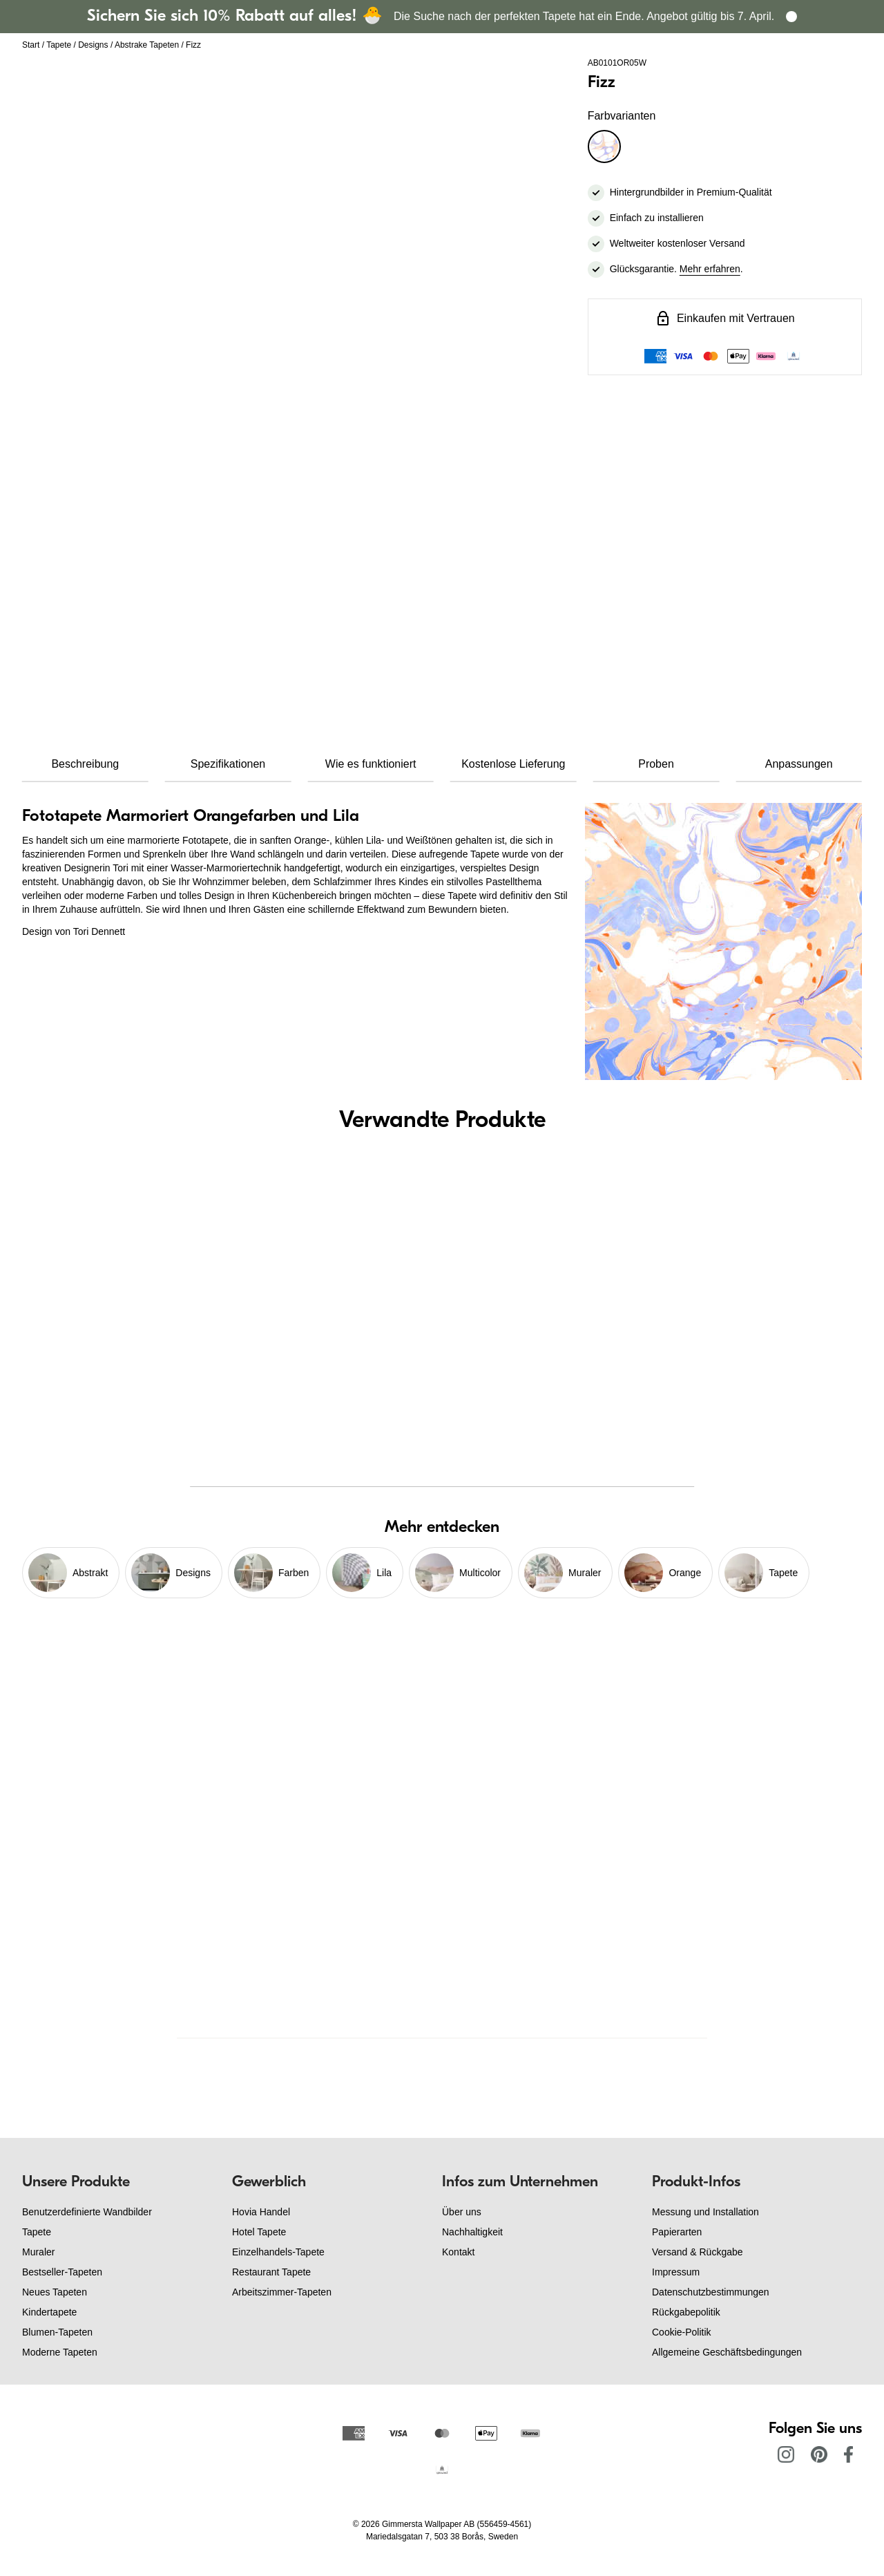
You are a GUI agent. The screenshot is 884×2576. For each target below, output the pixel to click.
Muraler (38, 2251)
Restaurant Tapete (271, 2271)
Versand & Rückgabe (697, 2251)
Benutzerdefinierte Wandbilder (87, 2211)
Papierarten (677, 2231)
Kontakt (458, 2251)
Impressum (676, 2271)
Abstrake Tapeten (147, 45)
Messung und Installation (705, 2211)
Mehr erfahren (710, 268)
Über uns (461, 2211)
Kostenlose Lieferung (513, 764)
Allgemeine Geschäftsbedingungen (727, 2352)
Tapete (58, 45)
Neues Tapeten (54, 2292)
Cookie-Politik (681, 2332)
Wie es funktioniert (370, 764)
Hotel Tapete (259, 2231)
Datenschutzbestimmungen (710, 2292)
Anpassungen (799, 764)
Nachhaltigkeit (472, 2231)
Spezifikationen (228, 764)
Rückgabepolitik (686, 2312)
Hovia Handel (261, 2211)
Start (30, 45)
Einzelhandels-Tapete (278, 2251)
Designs (93, 45)
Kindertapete (49, 2312)
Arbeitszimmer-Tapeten (282, 2292)
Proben (656, 764)
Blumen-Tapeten (57, 2332)
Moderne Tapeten (59, 2352)
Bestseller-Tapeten (62, 2271)
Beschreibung (85, 764)
